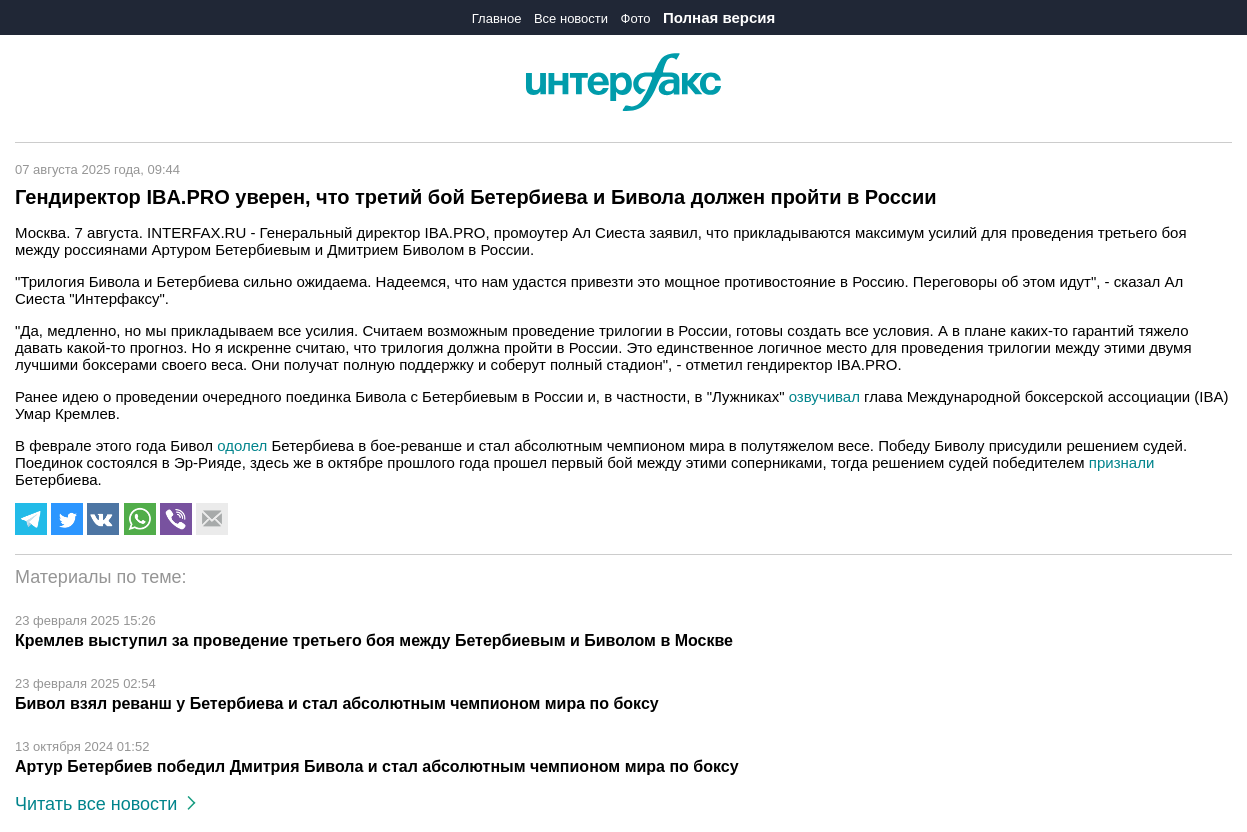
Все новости (571, 18)
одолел (244, 445)
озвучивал (826, 396)
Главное (497, 18)
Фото (636, 18)
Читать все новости (105, 804)
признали (1121, 462)
